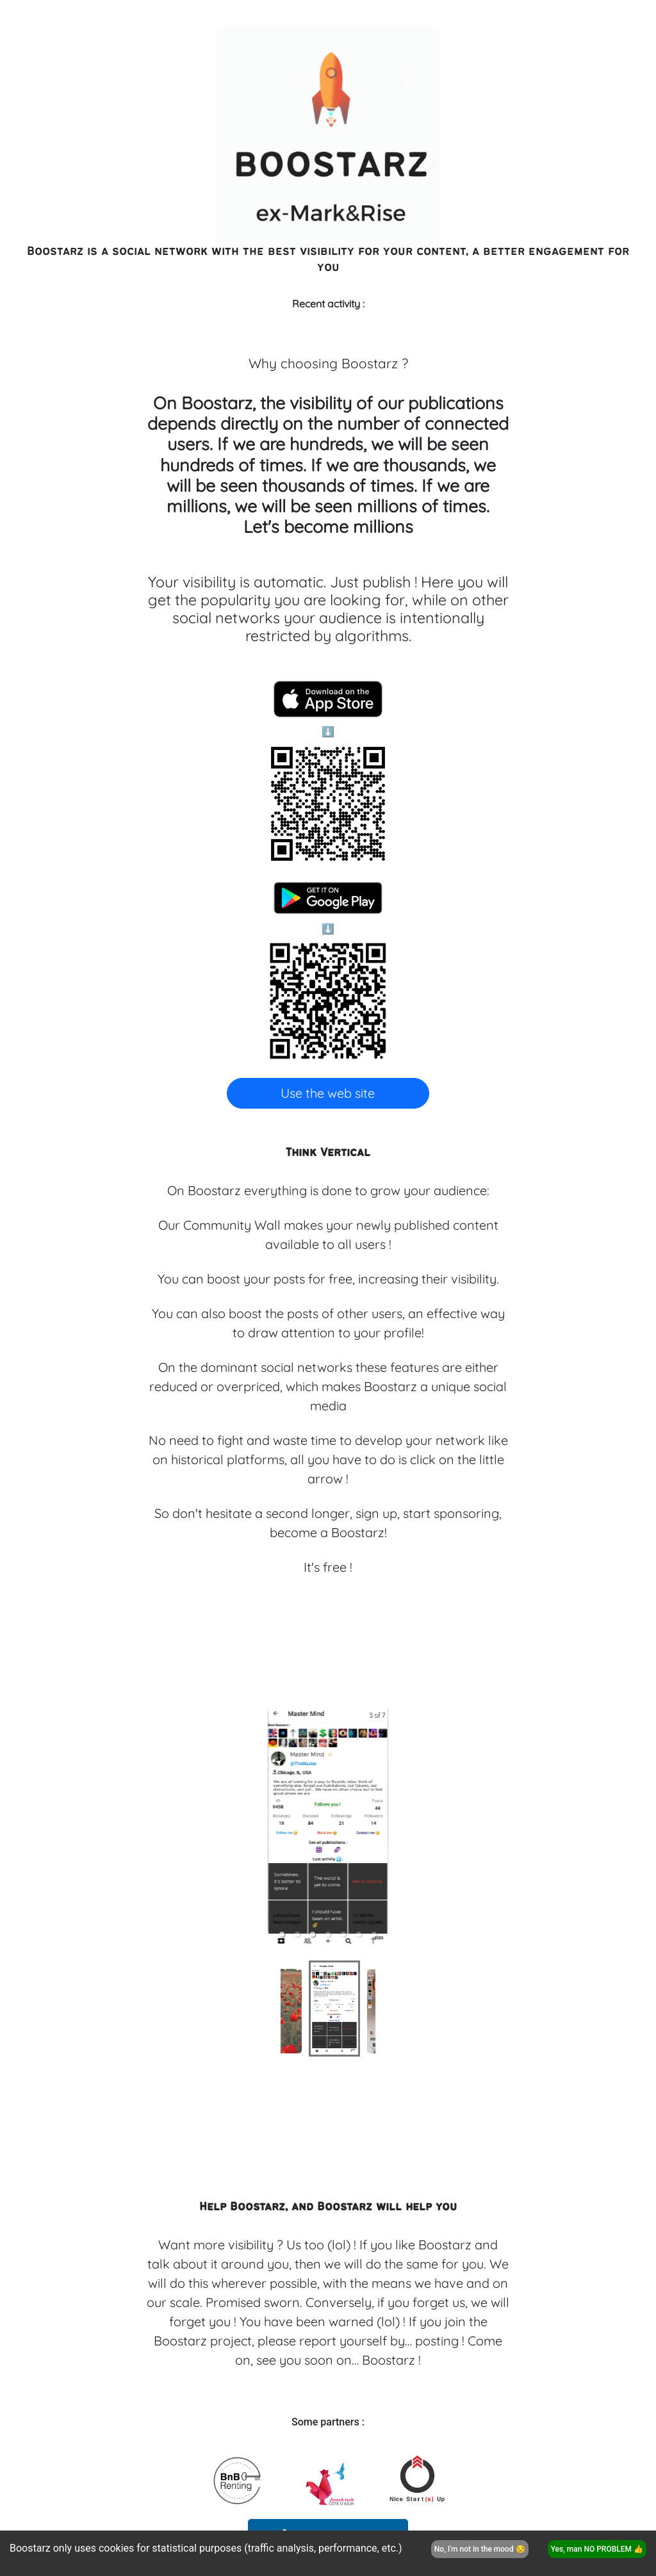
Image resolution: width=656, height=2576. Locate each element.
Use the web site (328, 1093)
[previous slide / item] (277, 1827)
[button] (297, 1934)
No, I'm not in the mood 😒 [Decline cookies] (479, 2549)
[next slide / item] (379, 1827)
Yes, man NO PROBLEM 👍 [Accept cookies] (597, 2549)
